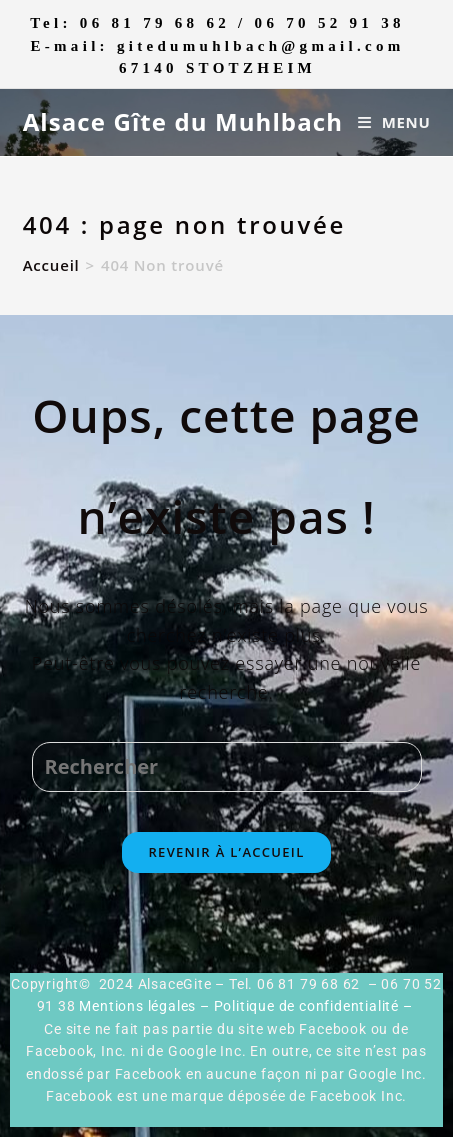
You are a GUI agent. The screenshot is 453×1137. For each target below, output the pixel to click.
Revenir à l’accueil (226, 852)
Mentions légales (137, 1006)
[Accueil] (51, 265)
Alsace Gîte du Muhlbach (183, 121)
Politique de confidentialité (306, 1006)
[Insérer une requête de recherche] (227, 767)
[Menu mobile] (394, 122)
